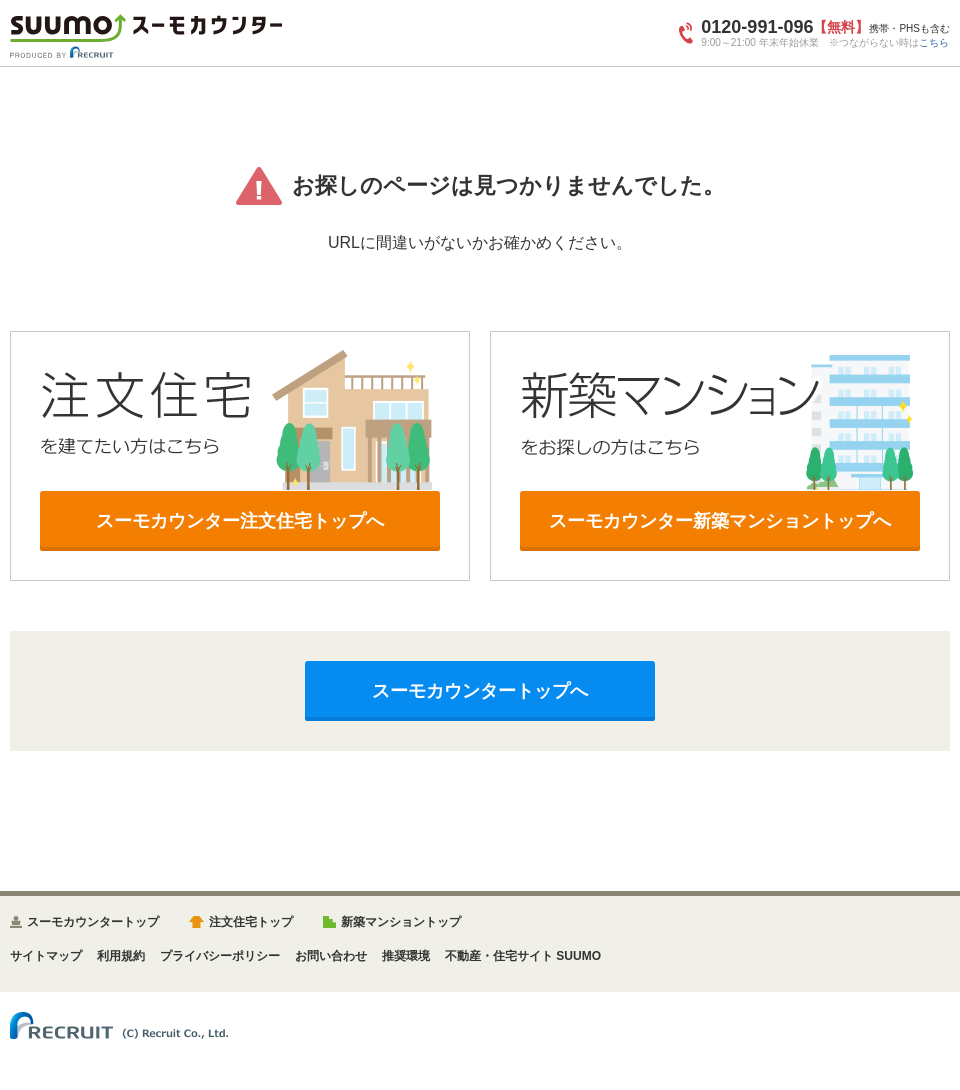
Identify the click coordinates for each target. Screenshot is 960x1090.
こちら (934, 42)
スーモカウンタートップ (93, 922)
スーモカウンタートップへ (480, 691)
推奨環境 (406, 956)
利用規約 (121, 956)
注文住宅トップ (251, 922)
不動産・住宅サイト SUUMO (523, 956)
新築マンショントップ (401, 922)
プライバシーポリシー (220, 956)
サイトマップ (46, 956)
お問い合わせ (331, 956)
